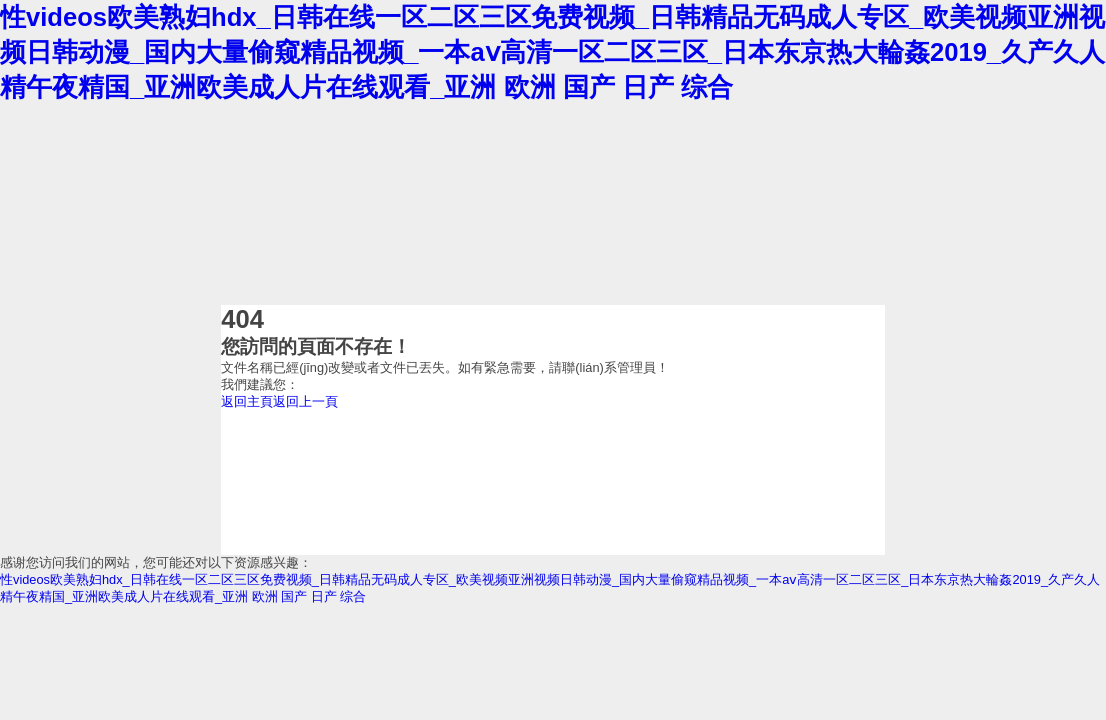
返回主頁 (247, 401)
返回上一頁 (305, 401)
